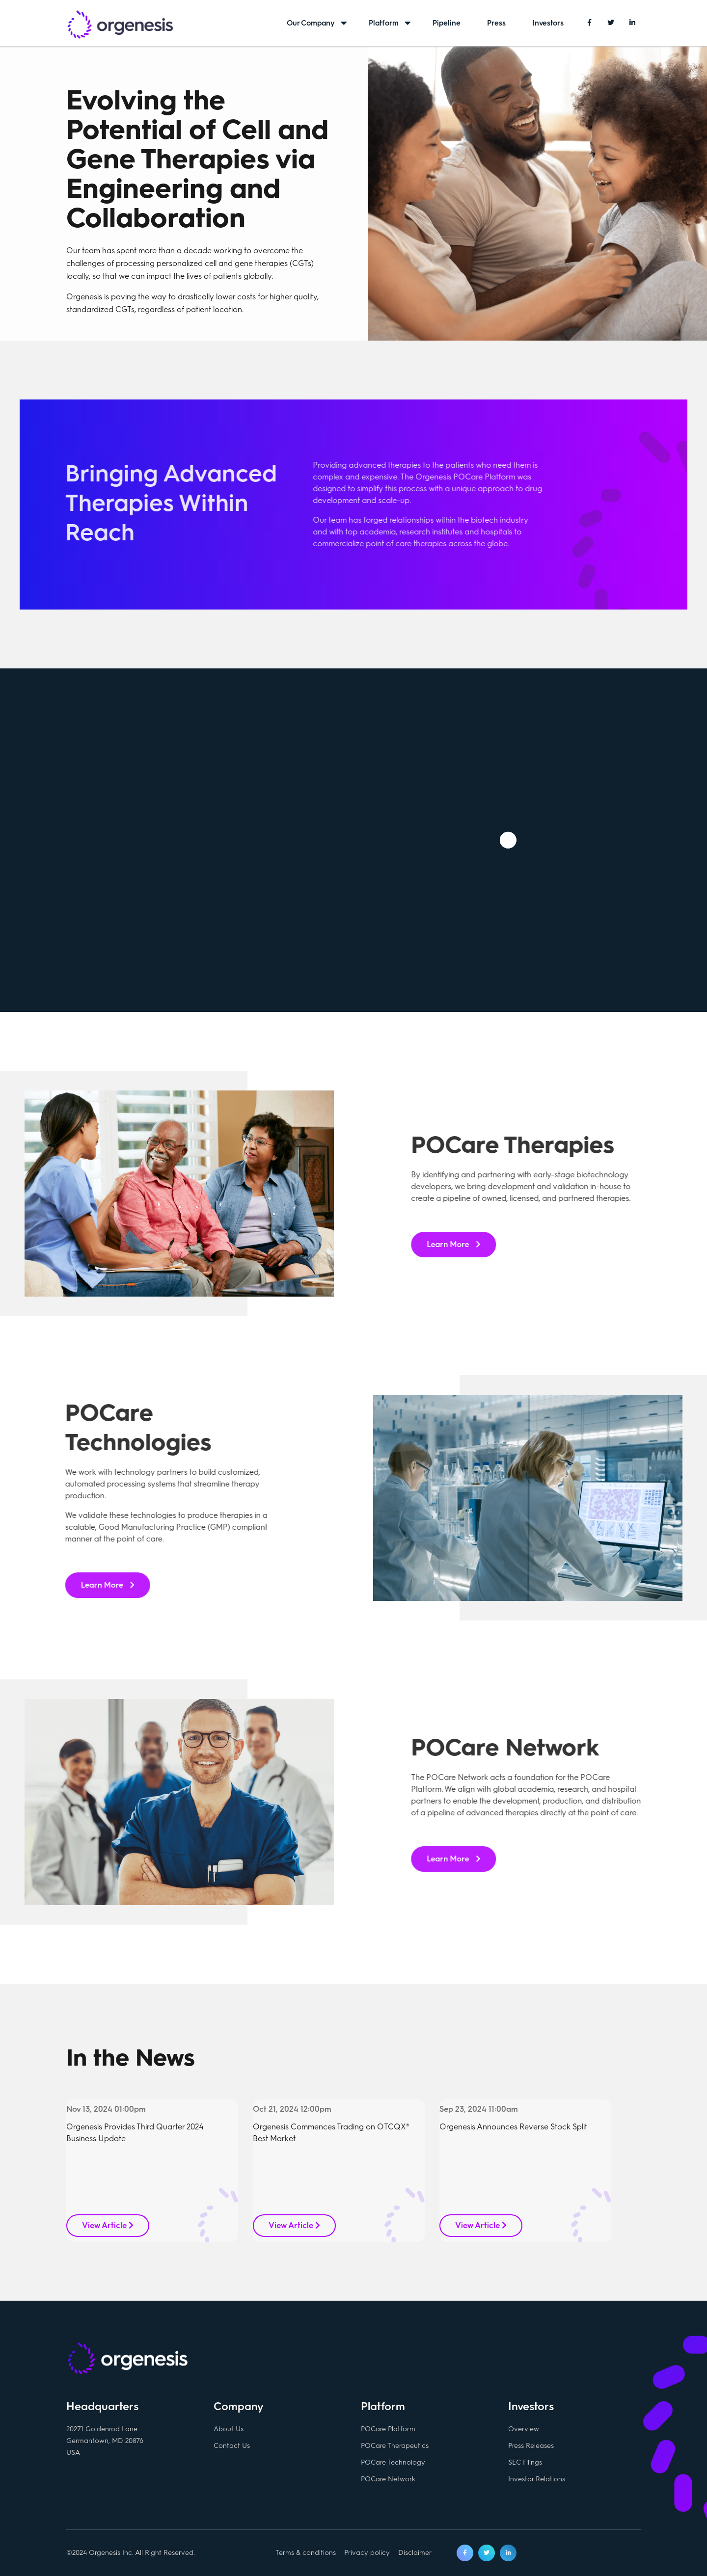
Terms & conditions (305, 2553)
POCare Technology (393, 2462)
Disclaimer (415, 2553)
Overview (523, 2429)
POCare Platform (388, 2429)
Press (496, 23)
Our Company (311, 23)
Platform (384, 23)
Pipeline (447, 23)
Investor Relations (536, 2479)
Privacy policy (367, 2553)
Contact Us (232, 2446)
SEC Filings (525, 2462)
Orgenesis (120, 25)
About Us (229, 2429)
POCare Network (388, 2479)
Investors (548, 23)
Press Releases (531, 2446)
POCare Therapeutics (395, 2446)
